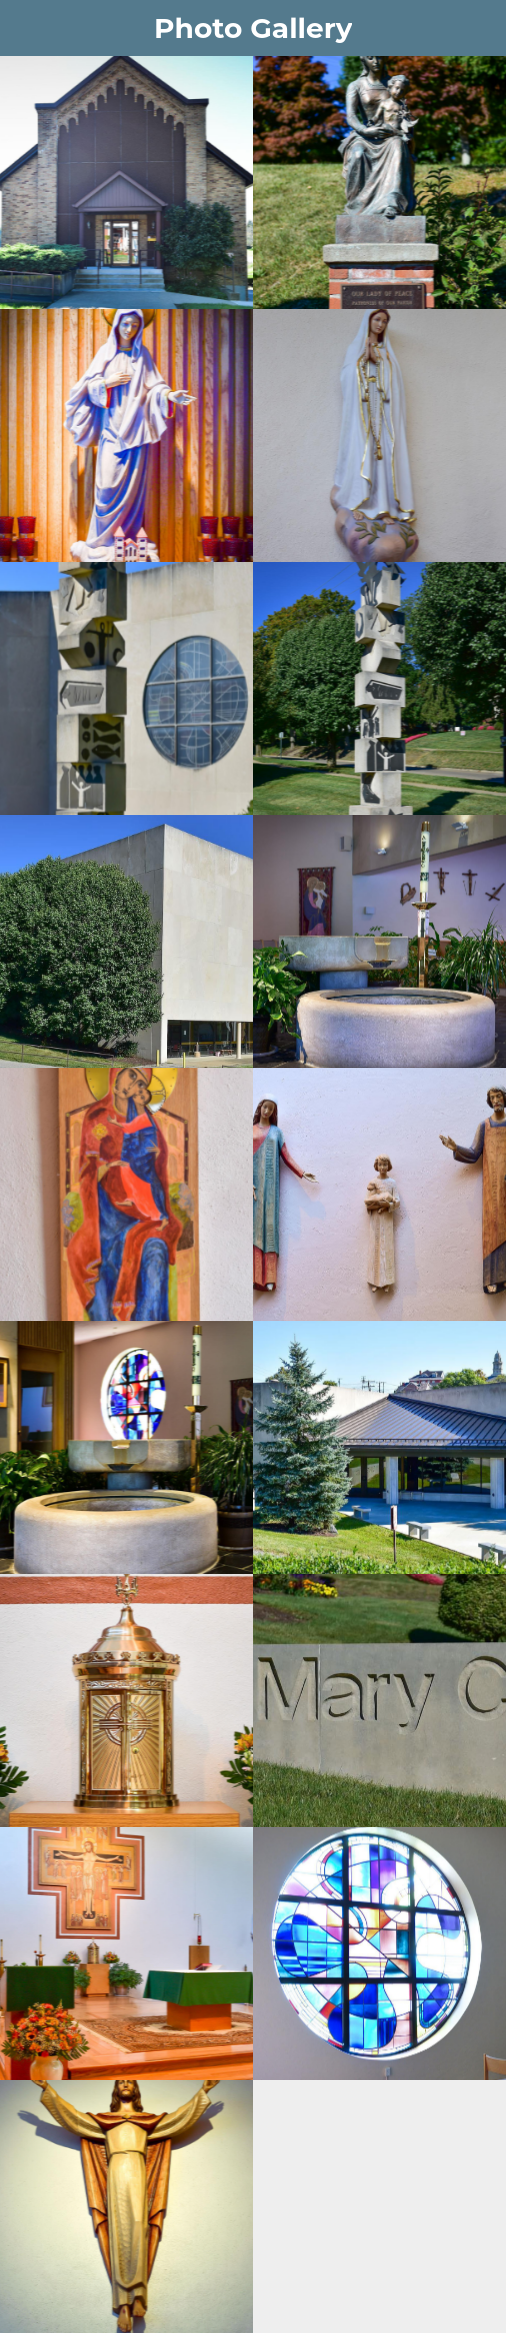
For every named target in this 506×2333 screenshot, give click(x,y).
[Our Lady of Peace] (379, 182)
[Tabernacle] (126, 1700)
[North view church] (126, 941)
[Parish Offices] (126, 182)
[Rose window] (379, 1953)
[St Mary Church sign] (379, 1700)
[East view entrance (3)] (379, 1447)
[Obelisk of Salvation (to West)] (379, 688)
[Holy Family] (379, 1194)
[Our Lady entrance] (126, 435)
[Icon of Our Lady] (126, 1194)
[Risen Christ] (126, 2206)
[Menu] (28, 28)
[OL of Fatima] (379, 435)
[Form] (478, 28)
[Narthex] (379, 941)
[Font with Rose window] (126, 1447)
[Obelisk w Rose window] (126, 688)
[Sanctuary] (126, 1953)
